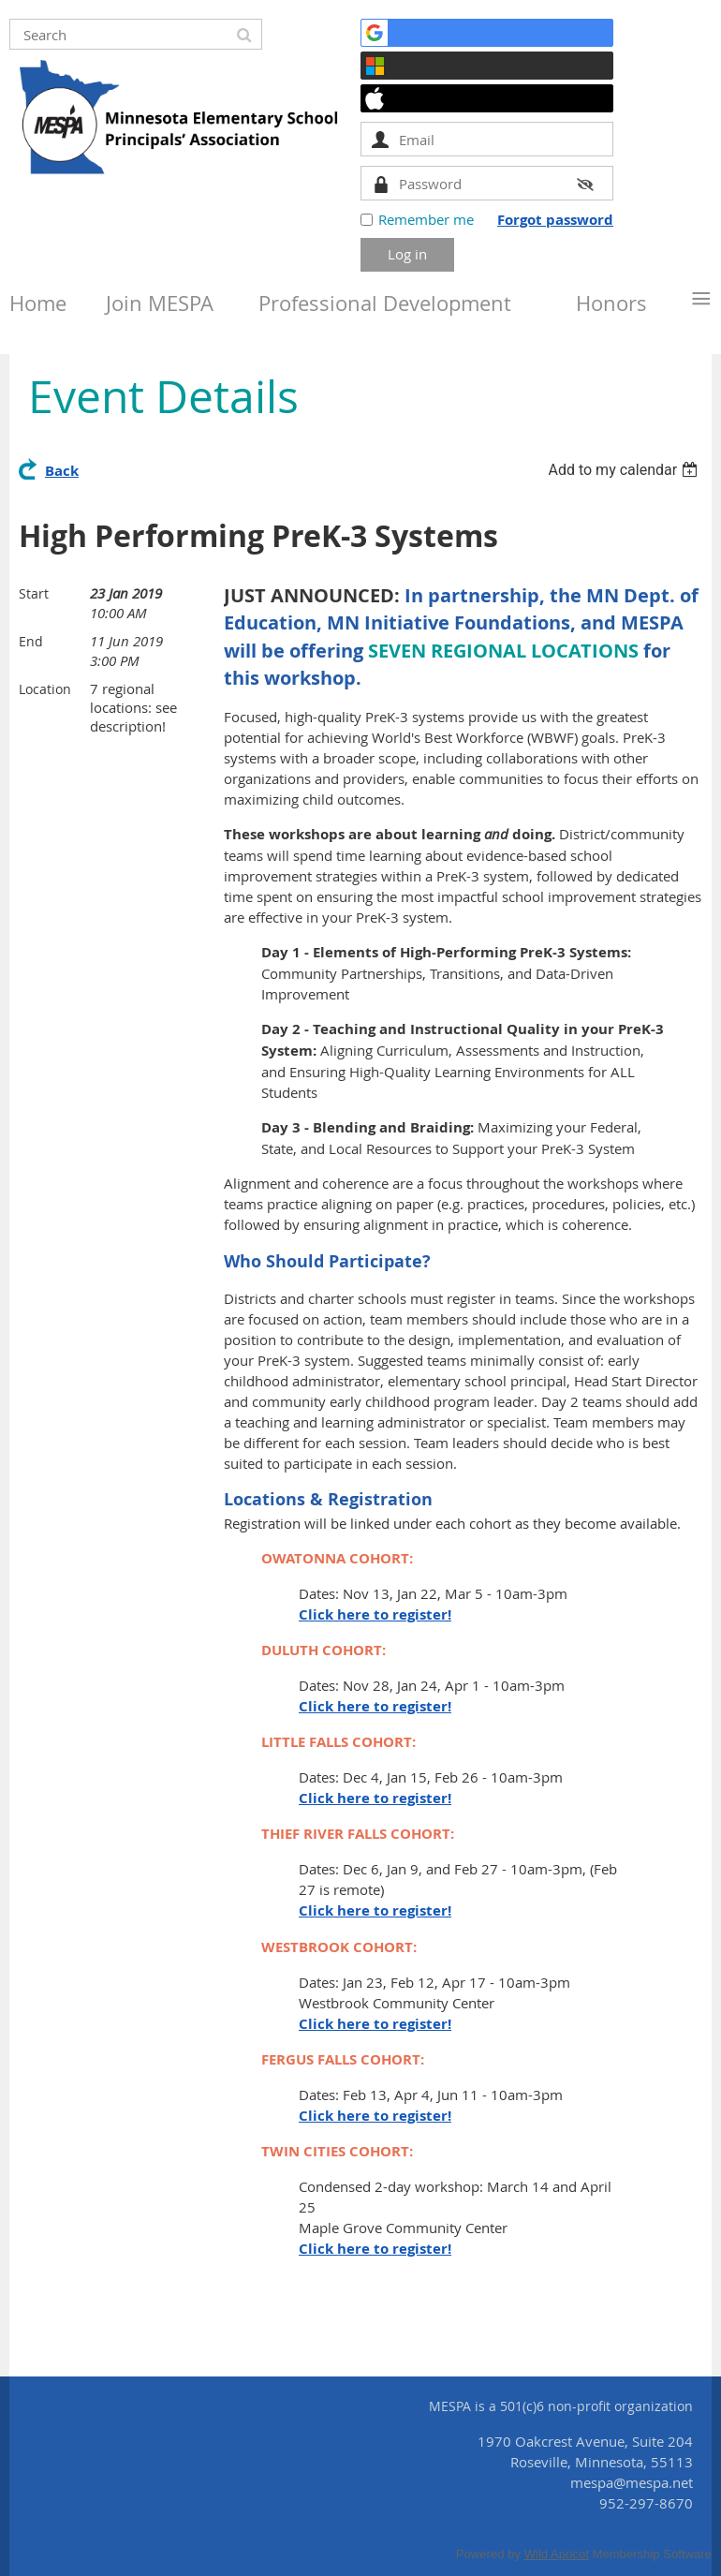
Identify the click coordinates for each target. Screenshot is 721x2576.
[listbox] (625, 469)
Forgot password (555, 219)
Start (34, 593)
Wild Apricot (556, 2554)
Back (62, 471)
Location (45, 689)
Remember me (426, 219)
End (31, 641)
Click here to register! (375, 1614)
